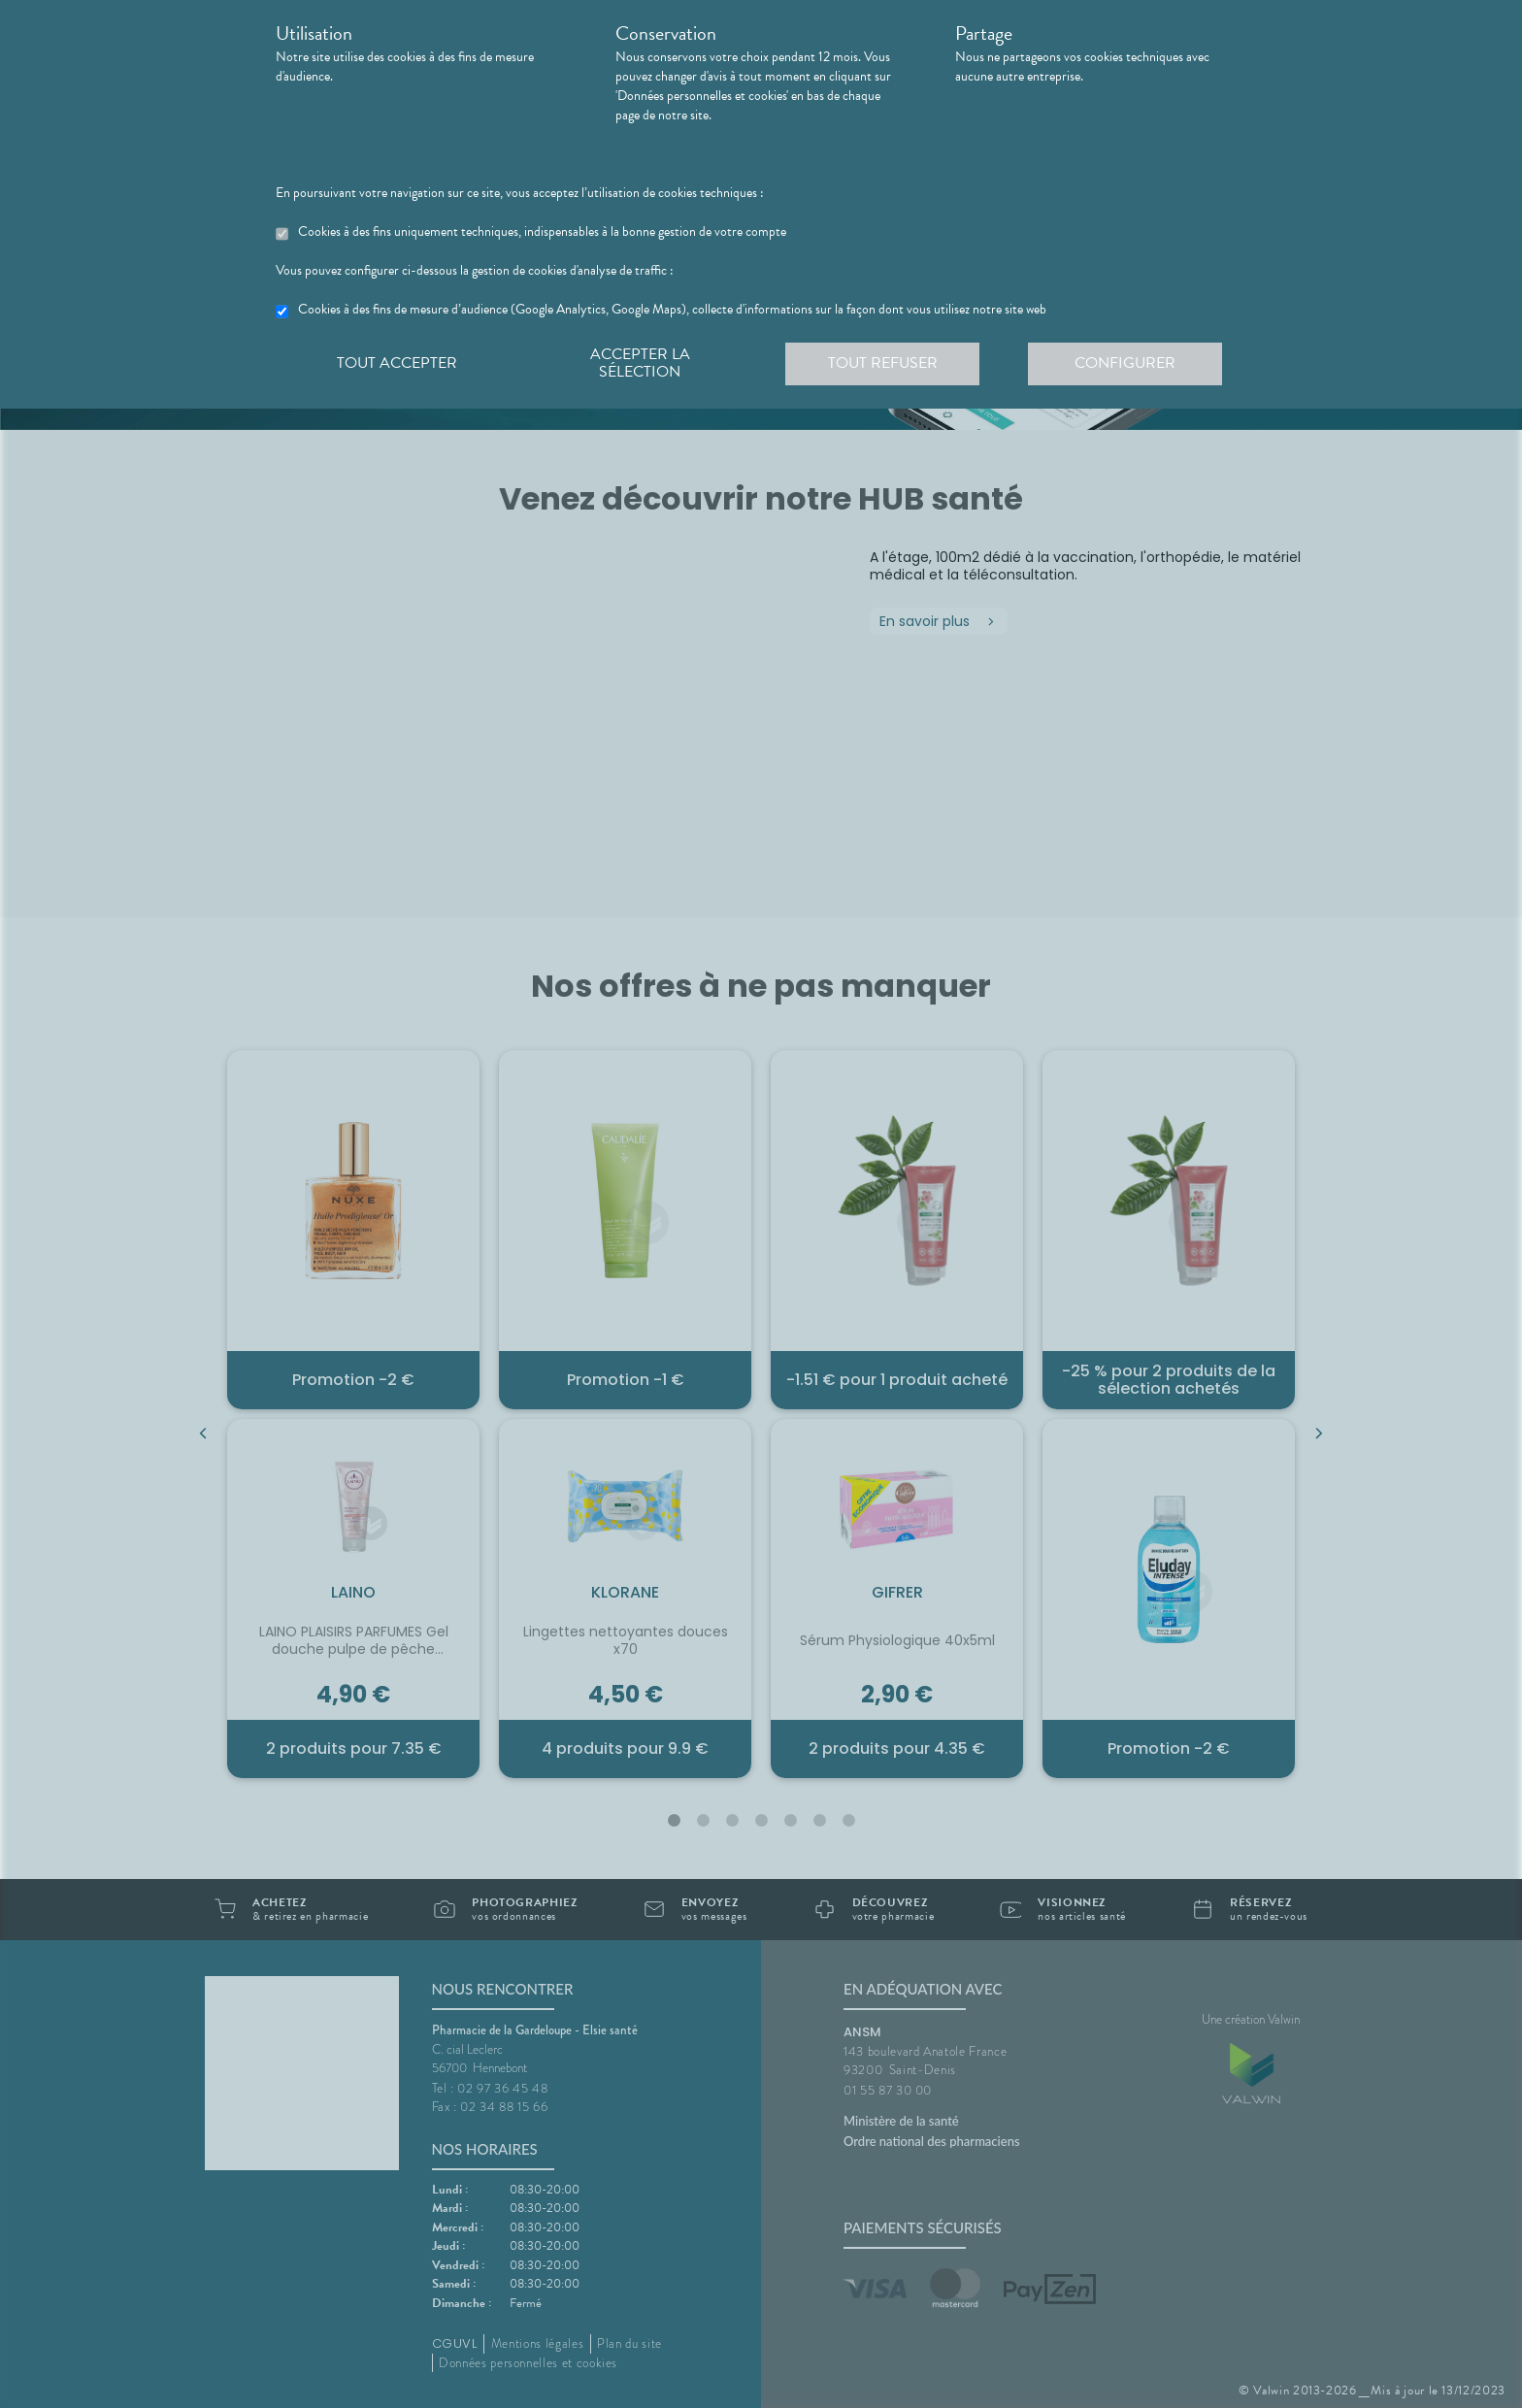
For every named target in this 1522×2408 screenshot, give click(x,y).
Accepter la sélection (640, 363)
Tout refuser (883, 363)
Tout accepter (397, 363)
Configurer (1125, 363)
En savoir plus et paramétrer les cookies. (381, 154)
